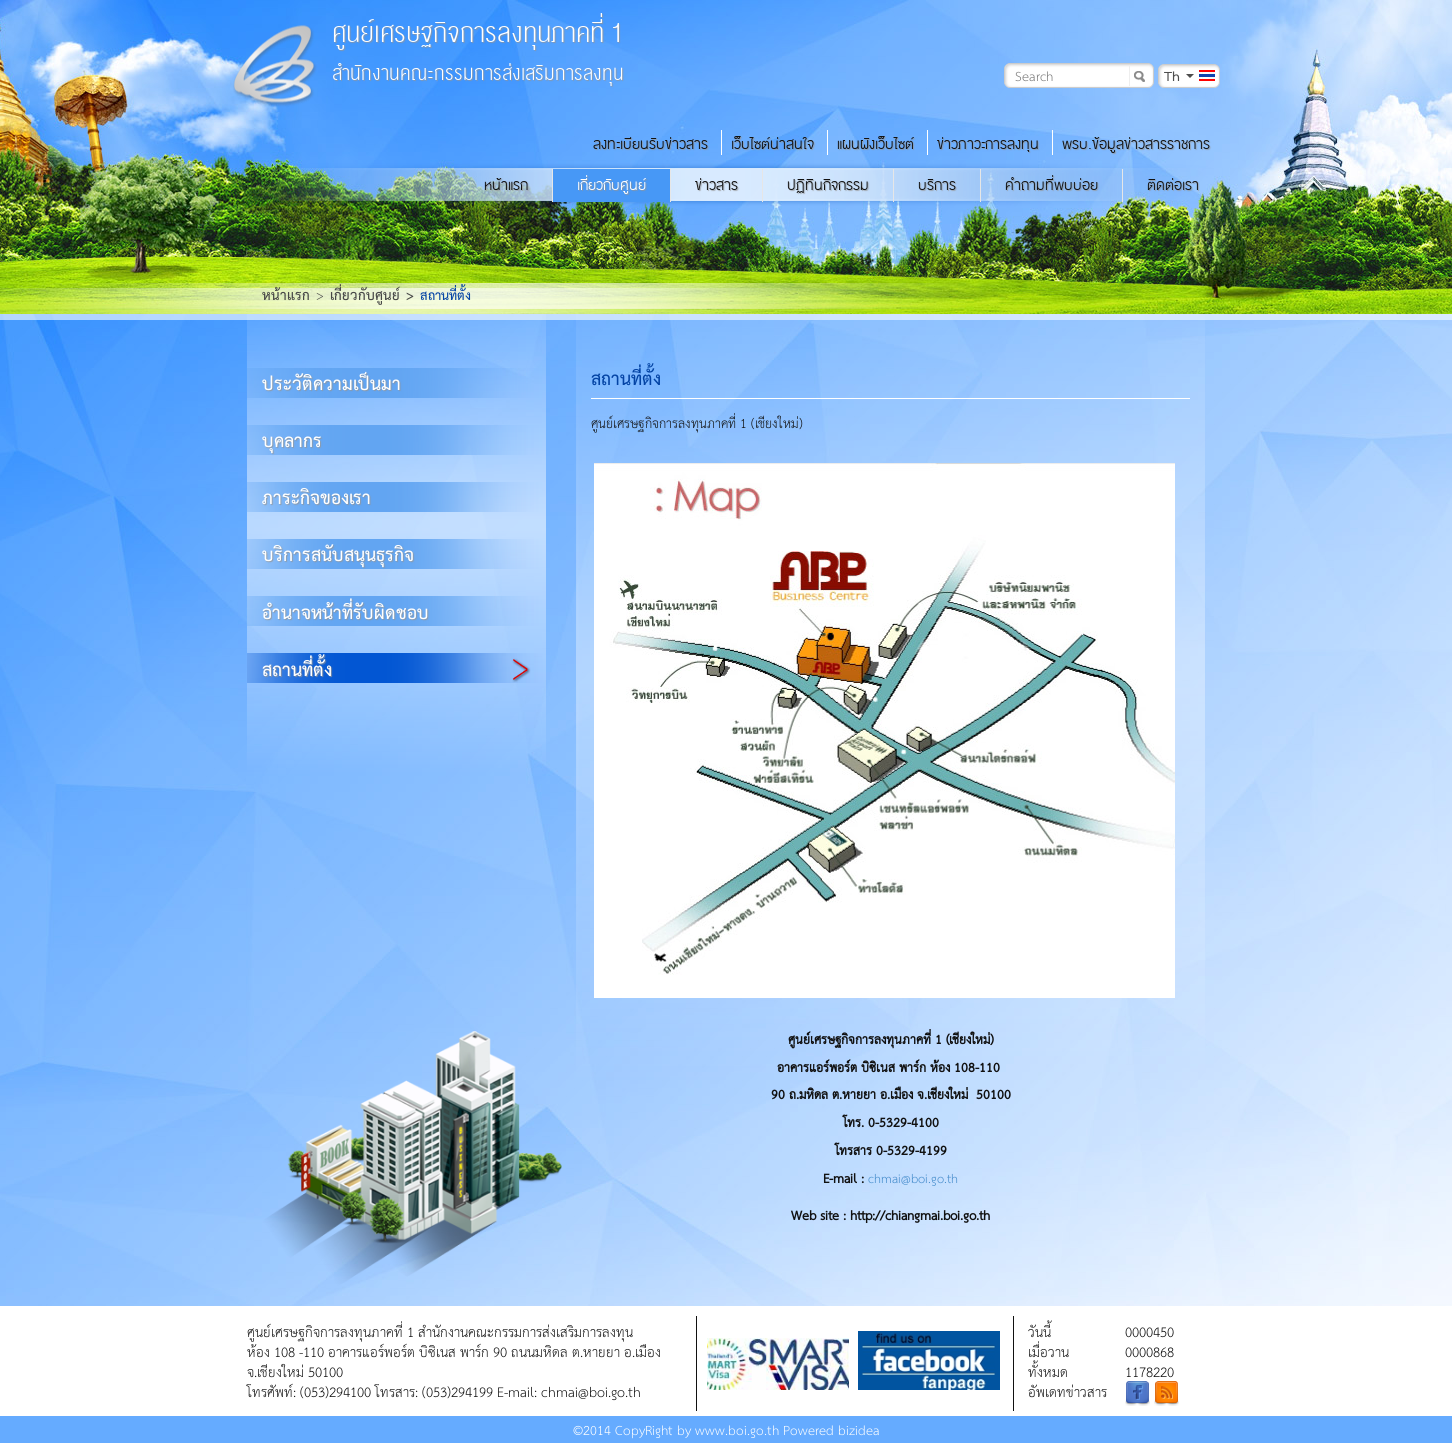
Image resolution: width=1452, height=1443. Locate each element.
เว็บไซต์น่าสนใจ (772, 144)
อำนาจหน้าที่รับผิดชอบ (345, 611)
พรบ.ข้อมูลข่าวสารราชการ (1136, 144)
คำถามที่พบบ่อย (1051, 185)
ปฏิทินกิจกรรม (828, 185)
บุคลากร (292, 439)
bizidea (859, 1429)
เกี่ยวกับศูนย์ (611, 185)
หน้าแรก (506, 185)
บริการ (937, 185)
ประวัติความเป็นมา (331, 382)
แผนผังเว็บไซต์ (875, 144)
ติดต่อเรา (1173, 185)
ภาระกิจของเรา (316, 496)
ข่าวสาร (716, 185)
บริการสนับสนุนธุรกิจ (338, 553)
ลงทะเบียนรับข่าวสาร (650, 144)
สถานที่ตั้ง (297, 668)
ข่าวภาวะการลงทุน (988, 144)
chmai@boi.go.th (913, 1178)
